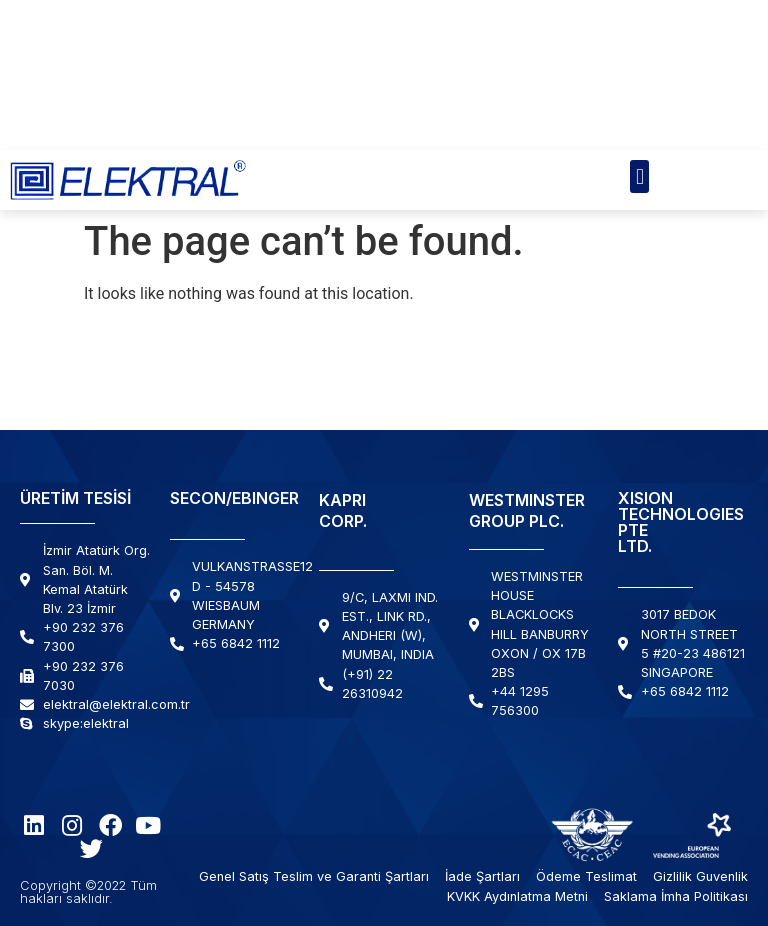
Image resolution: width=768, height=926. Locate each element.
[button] (639, 176)
